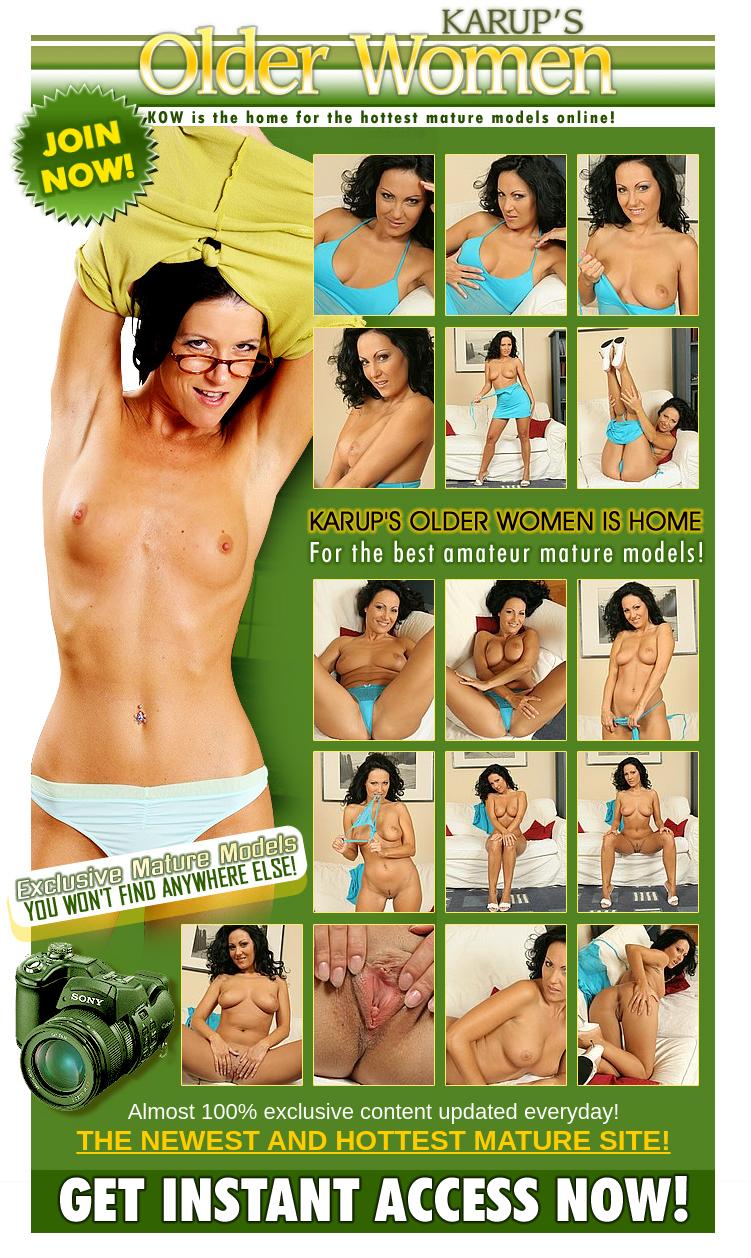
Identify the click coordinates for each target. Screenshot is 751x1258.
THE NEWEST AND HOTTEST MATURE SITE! (373, 1140)
